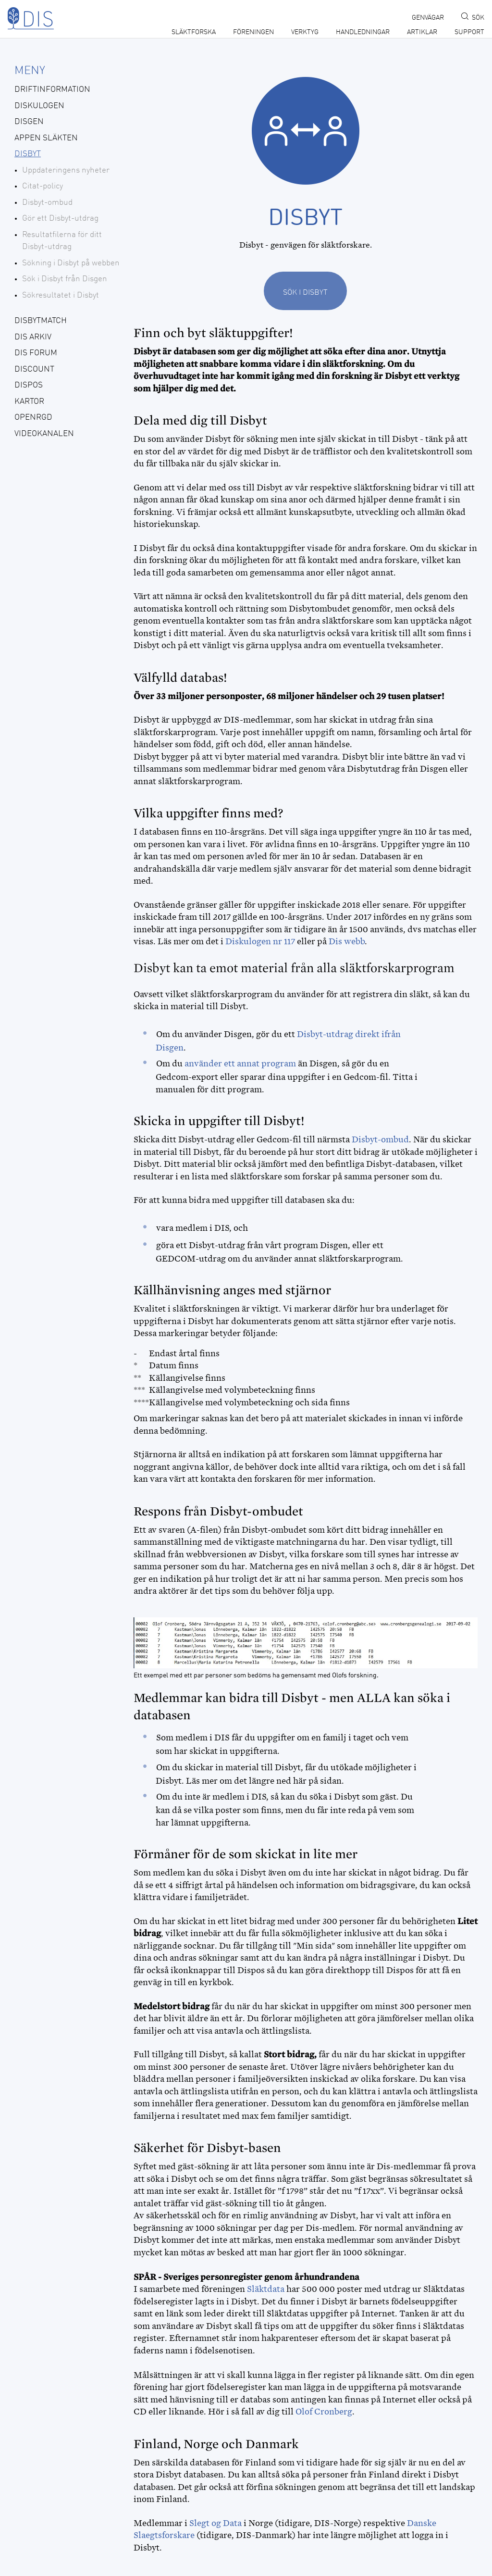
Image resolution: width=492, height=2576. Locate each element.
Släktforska (194, 32)
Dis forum (35, 353)
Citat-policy (42, 186)
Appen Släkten (46, 138)
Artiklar (422, 32)
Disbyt (27, 154)
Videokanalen (44, 434)
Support (469, 32)
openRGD (33, 417)
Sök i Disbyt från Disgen (64, 279)
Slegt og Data (215, 2523)
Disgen (29, 122)
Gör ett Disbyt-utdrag (60, 218)
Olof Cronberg (323, 2411)
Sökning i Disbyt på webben (71, 263)
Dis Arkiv (32, 337)
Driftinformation (52, 90)
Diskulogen (39, 106)
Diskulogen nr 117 (260, 941)
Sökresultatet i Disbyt (60, 295)
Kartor (29, 402)
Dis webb (347, 941)
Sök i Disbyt (305, 293)
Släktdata (265, 2289)
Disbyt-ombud (47, 203)
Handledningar (363, 32)
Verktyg (305, 32)
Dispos (28, 385)
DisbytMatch (40, 321)
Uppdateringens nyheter (66, 170)
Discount (34, 369)
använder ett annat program (240, 1063)
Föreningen (253, 32)
